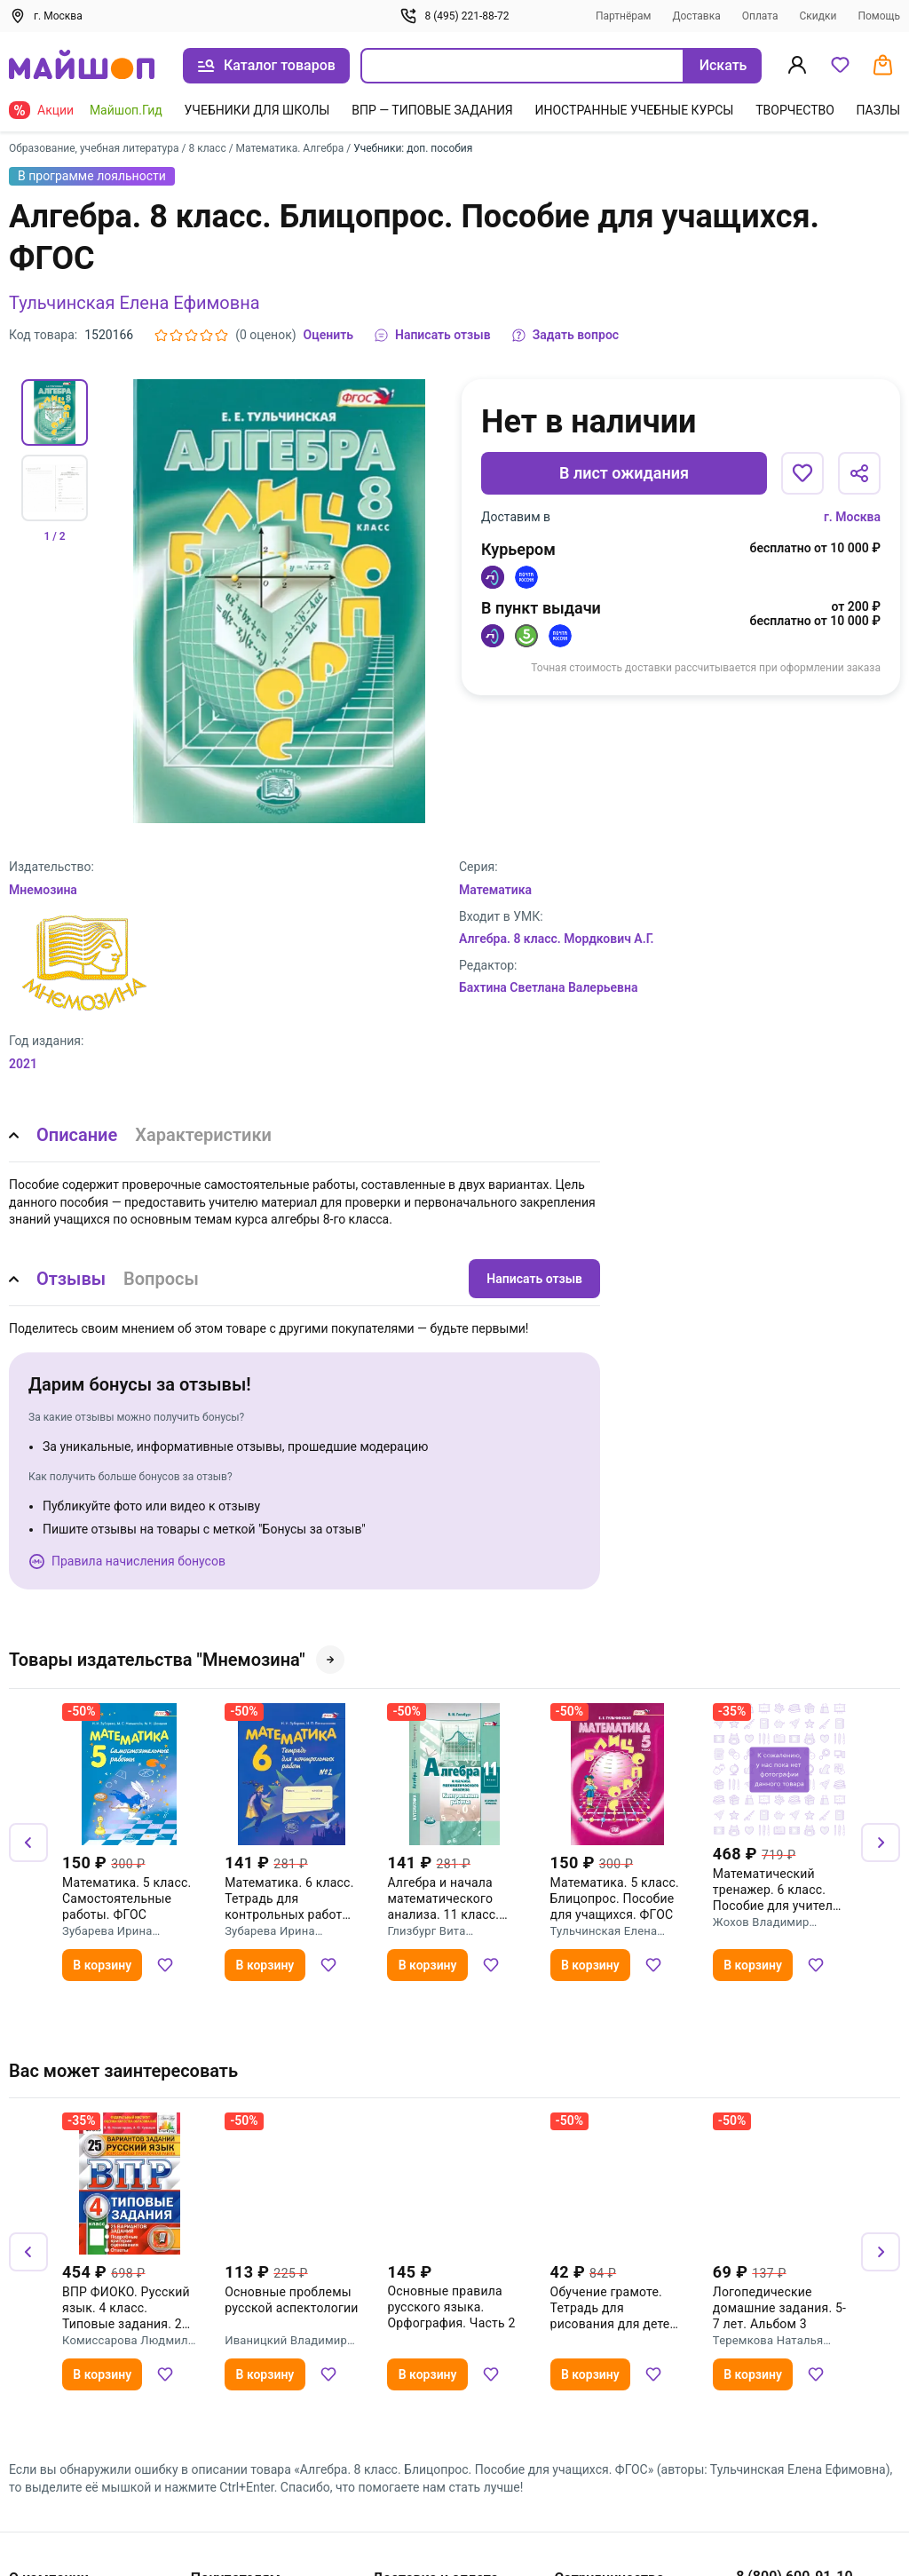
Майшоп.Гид (126, 110)
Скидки (817, 16)
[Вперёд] (880, 1842)
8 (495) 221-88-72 (454, 16)
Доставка (696, 16)
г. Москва (852, 517)
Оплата (760, 16)
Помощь (879, 16)
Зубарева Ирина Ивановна (107, 1931)
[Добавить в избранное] (802, 473)
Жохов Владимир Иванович (761, 1922)
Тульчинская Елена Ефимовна (134, 302)
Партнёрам (624, 16)
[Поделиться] (859, 473)
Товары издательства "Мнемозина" (176, 1659)
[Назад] (28, 1842)
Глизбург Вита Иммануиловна (429, 1931)
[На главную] (81, 66)
